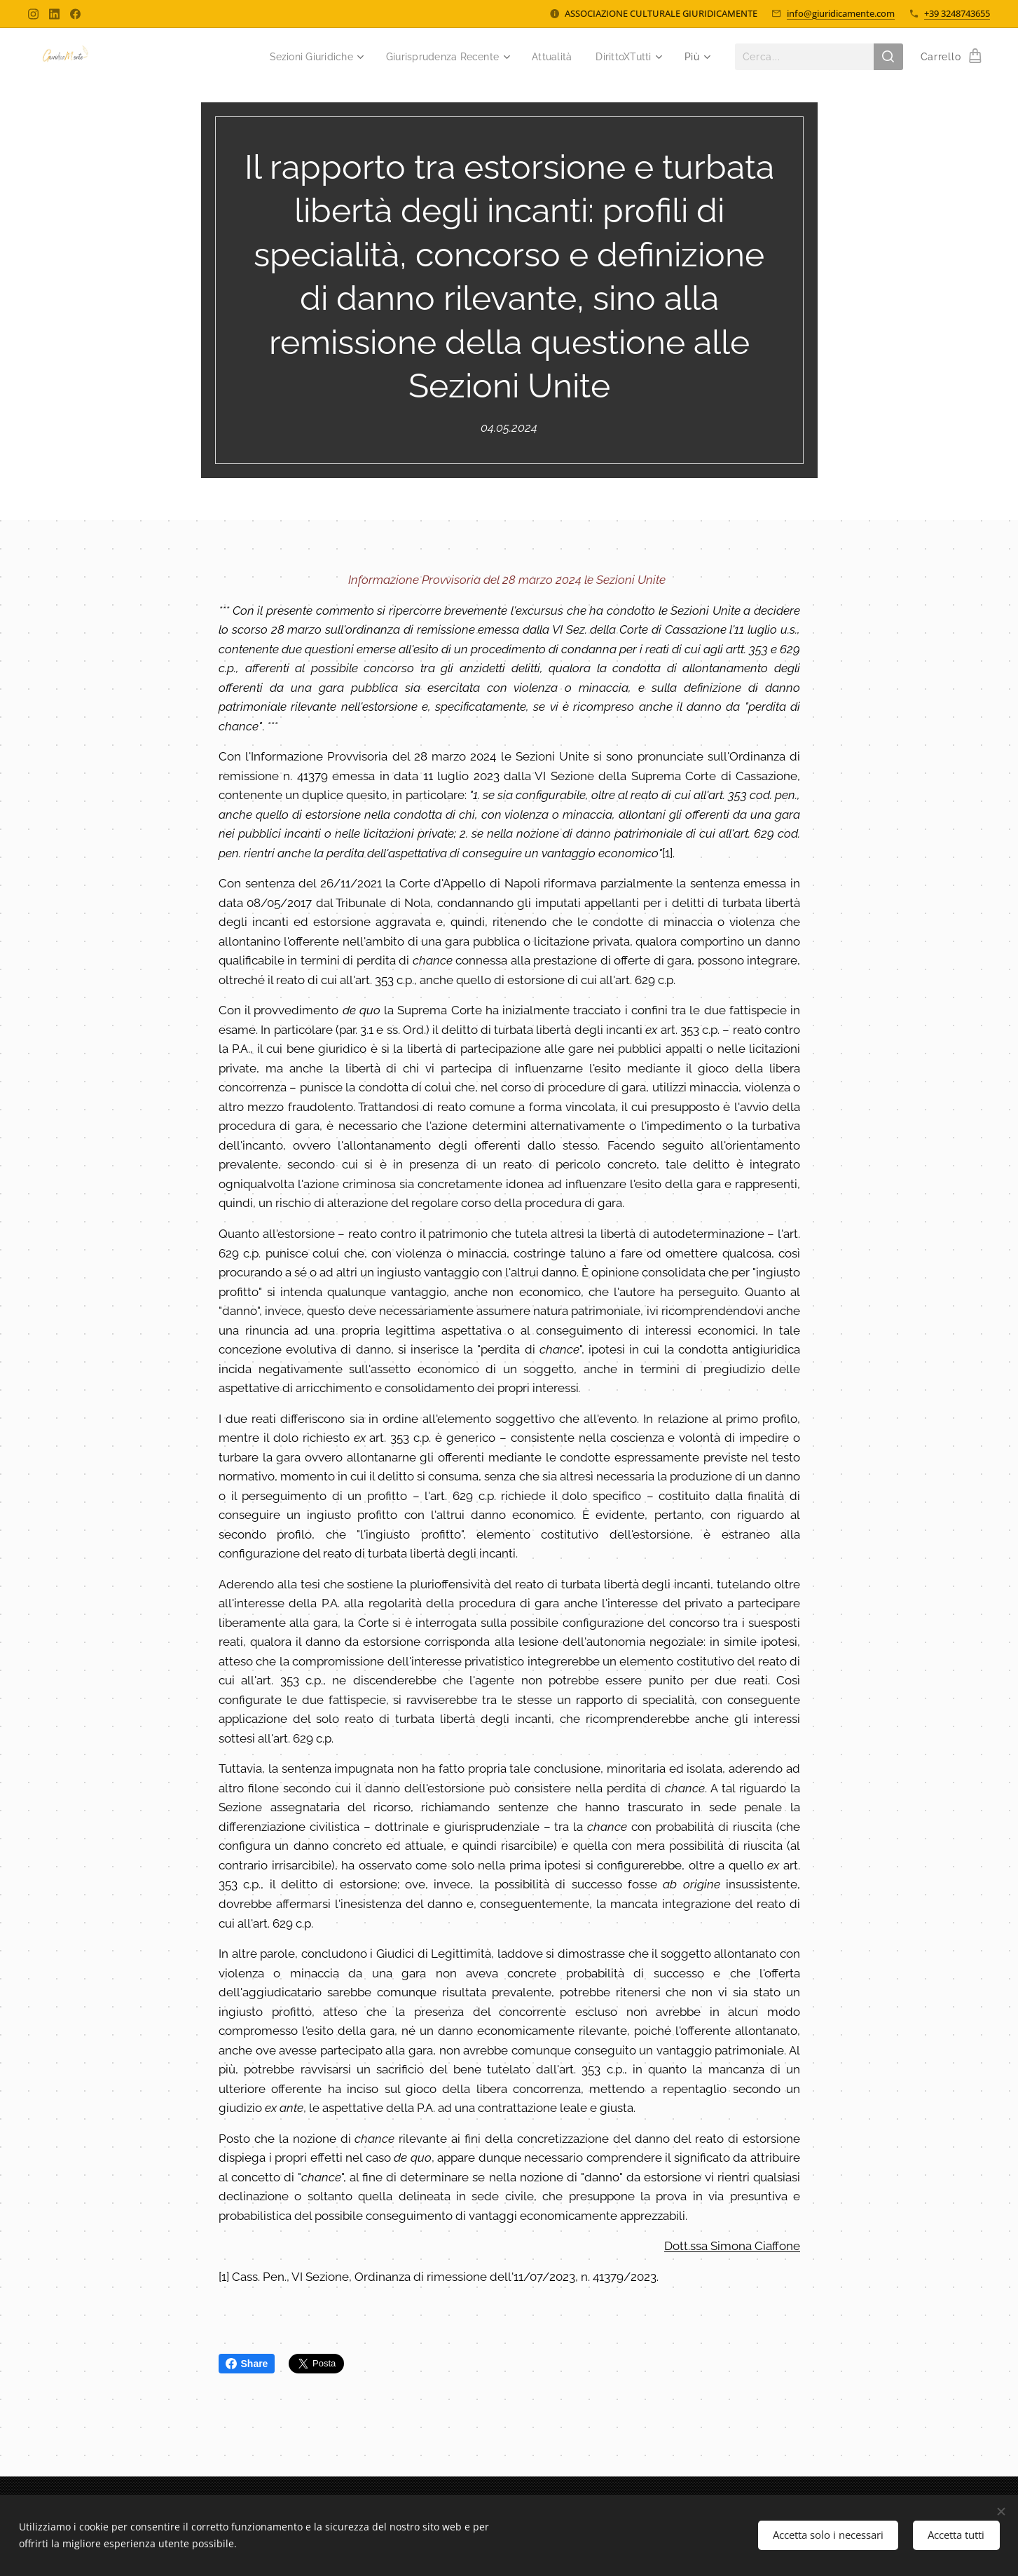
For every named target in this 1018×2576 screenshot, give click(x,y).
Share (247, 2363)
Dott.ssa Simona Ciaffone (732, 2246)
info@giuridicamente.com (841, 13)
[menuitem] (299, 56)
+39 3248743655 (957, 13)
